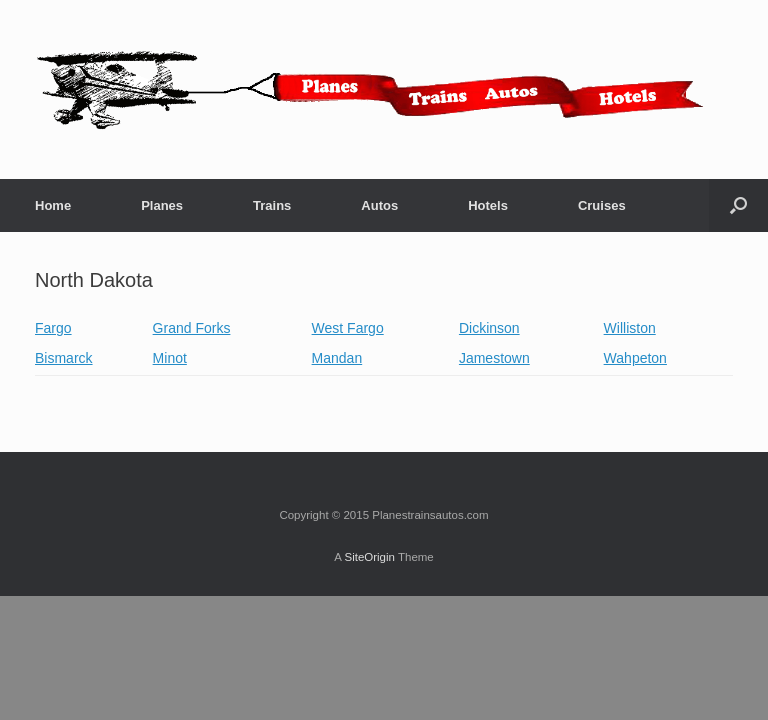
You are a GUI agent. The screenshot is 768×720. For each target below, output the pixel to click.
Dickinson (489, 328)
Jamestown (494, 358)
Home (53, 205)
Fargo (53, 328)
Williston (630, 328)
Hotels (488, 205)
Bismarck (64, 358)
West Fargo (348, 328)
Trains (272, 205)
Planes (162, 205)
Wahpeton (635, 358)
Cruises (602, 205)
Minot (170, 358)
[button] (738, 205)
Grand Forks (192, 328)
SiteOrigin (369, 557)
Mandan (337, 358)
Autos (379, 205)
